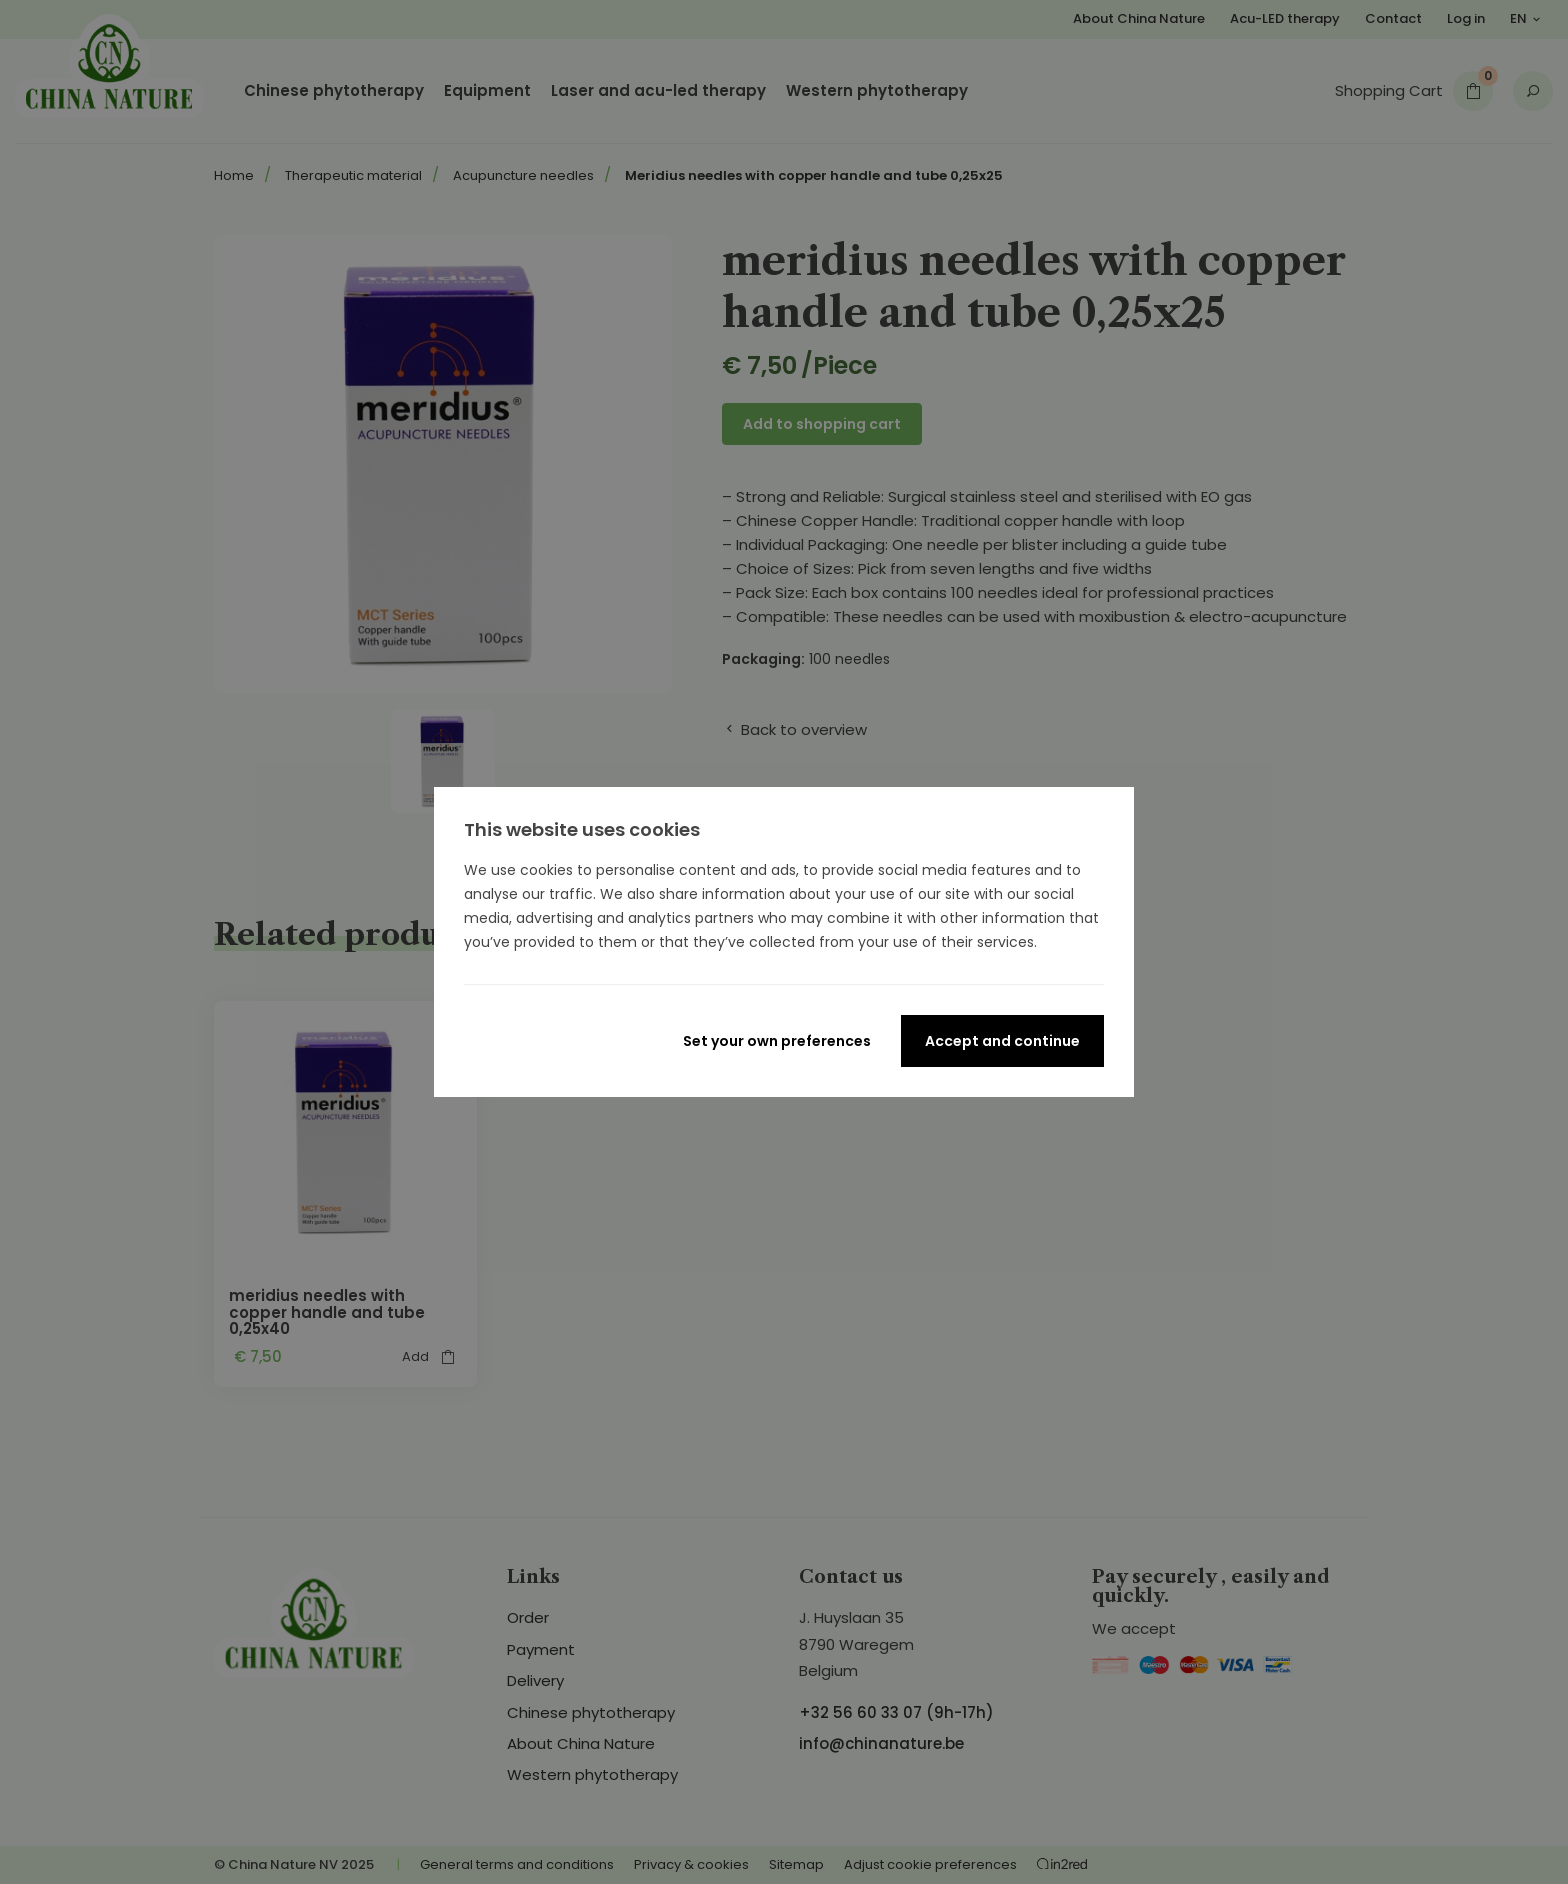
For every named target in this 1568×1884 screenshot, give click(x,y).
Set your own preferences (777, 1041)
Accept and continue (1002, 1041)
